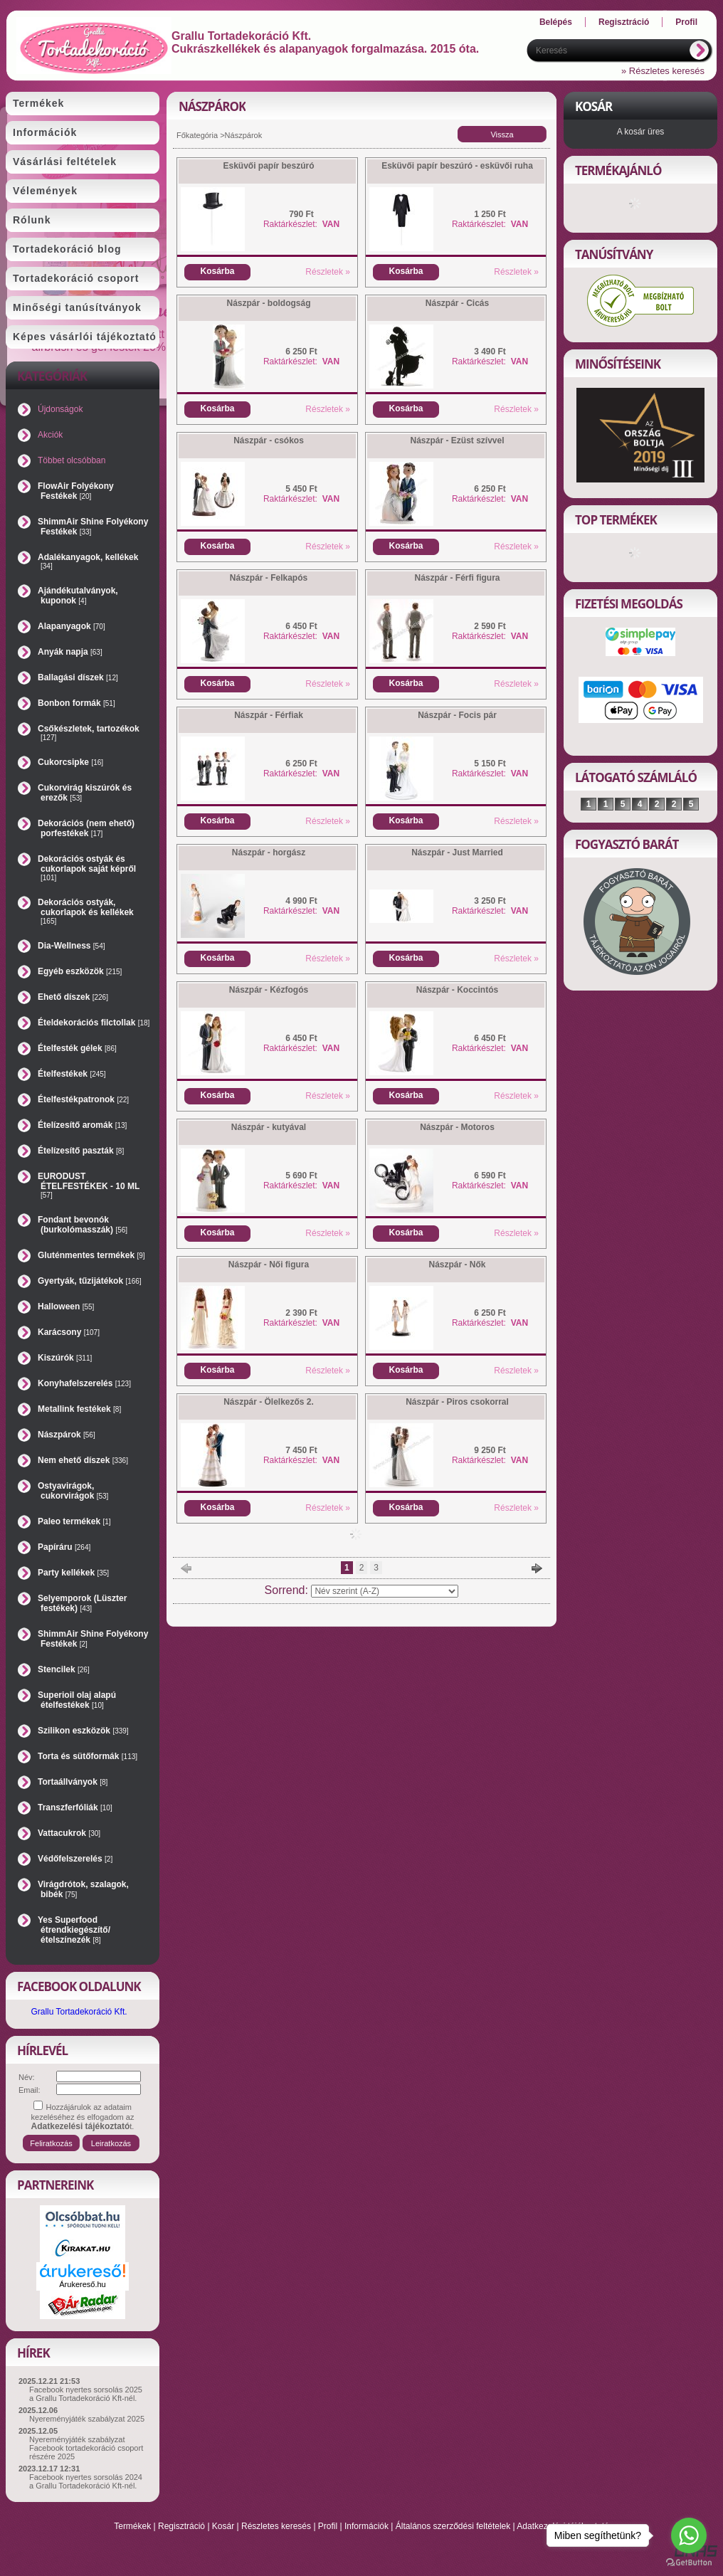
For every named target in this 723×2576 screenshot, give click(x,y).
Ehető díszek (73, 997)
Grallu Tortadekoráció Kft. (79, 2012)
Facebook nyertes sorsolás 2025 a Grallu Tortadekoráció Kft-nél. (85, 2393)
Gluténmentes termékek (91, 1255)
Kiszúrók (65, 1358)
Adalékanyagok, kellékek (88, 561)
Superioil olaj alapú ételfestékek (77, 1700)
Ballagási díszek (78, 677)
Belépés (555, 22)
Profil (327, 2526)
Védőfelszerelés (75, 1859)
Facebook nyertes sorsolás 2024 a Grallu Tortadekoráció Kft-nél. (85, 2481)
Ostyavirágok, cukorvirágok (73, 1491)
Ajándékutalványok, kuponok (78, 596)
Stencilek (64, 1669)
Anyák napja (70, 652)
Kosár (223, 2526)
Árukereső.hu (82, 2284)
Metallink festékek (79, 1409)
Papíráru (64, 1547)
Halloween (66, 1306)
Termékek (132, 2526)
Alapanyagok (71, 626)
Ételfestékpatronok (83, 1099)
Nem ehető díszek (83, 1460)
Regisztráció (181, 2526)
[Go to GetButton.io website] (689, 2562)
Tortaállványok (72, 1782)
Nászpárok (66, 1435)
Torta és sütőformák (87, 1756)
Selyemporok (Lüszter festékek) (82, 1603)
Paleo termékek (74, 1521)
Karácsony (69, 1332)
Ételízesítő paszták (81, 1151)
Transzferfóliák (75, 1807)
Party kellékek (73, 1573)
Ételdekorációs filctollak (93, 1023)
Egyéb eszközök (80, 971)
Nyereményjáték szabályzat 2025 (86, 2418)
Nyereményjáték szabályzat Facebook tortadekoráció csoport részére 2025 (86, 2448)
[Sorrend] (384, 1591)
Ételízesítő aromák (82, 1125)
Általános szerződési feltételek (453, 2526)
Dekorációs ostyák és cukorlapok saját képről (87, 868)
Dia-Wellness (71, 946)
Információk (366, 2526)
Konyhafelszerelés (84, 1383)
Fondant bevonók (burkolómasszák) (82, 1225)
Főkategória (197, 135)
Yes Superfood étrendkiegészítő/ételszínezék (74, 1930)
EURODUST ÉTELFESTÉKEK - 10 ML (88, 1185)
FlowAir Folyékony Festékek (76, 491)
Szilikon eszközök (83, 1731)
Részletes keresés (276, 2526)
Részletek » (327, 272)
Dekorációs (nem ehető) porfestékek (86, 828)
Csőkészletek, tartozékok (88, 732)
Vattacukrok (69, 1833)
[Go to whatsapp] (689, 2535)
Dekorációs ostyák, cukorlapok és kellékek (86, 911)
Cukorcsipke (70, 762)
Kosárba (217, 271)
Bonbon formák (76, 703)
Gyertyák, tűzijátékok (90, 1281)
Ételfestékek (72, 1074)
